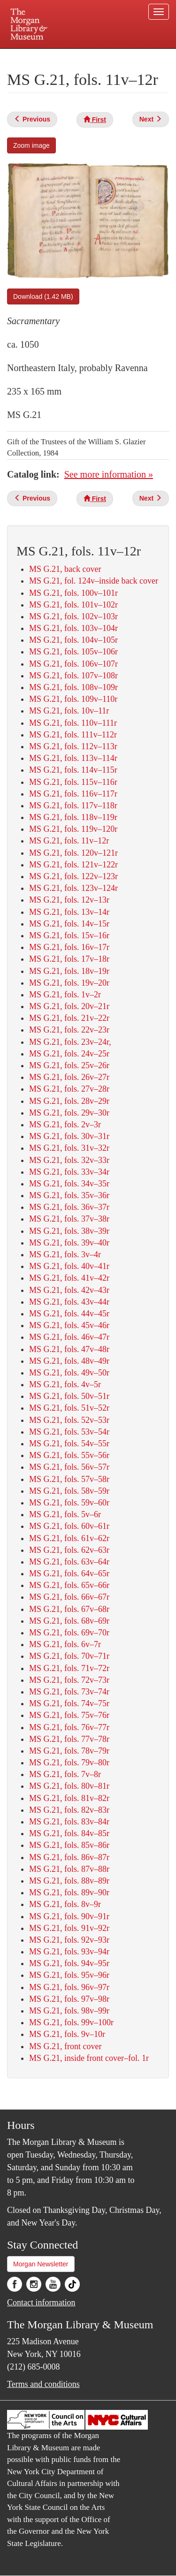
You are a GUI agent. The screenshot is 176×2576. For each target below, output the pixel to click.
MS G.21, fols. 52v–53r (69, 1420)
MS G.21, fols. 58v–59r (69, 1491)
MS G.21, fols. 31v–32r (69, 1148)
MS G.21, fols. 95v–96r (69, 1975)
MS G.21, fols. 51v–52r (69, 1408)
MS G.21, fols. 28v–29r (69, 1101)
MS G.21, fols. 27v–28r (69, 1089)
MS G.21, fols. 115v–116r (73, 782)
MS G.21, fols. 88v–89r (69, 1880)
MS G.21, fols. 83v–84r (69, 1821)
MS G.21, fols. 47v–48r (69, 1349)
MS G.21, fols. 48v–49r (69, 1361)
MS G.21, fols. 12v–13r (69, 899)
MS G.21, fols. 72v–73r (69, 1680)
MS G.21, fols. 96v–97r (69, 1987)
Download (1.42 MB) (43, 296)
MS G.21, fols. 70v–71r (69, 1656)
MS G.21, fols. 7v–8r (65, 1774)
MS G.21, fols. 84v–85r (69, 1833)
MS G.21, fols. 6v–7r (65, 1644)
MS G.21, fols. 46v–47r (69, 1337)
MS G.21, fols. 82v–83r (69, 1810)
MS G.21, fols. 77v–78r (69, 1739)
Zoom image (31, 145)
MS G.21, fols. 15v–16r (69, 935)
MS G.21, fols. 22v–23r (69, 1029)
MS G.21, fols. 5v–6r (65, 1514)
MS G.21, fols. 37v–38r (69, 1218)
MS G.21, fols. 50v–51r (69, 1396)
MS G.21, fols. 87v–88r (69, 1869)
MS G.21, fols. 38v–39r (69, 1231)
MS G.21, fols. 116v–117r (73, 793)
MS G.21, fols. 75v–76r (69, 1715)
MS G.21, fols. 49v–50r (69, 1372)
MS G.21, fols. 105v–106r (73, 651)
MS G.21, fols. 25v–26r (69, 1065)
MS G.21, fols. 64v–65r (69, 1573)
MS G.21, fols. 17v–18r (69, 959)
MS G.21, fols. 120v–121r (73, 853)
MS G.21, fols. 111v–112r (73, 734)
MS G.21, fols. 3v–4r (65, 1254)
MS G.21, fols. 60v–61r (69, 1526)
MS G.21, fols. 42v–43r (69, 1290)
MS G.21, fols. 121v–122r (73, 864)
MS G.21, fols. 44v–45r (69, 1313)
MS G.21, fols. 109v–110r (73, 699)
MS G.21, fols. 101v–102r (73, 604)
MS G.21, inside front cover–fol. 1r (89, 2058)
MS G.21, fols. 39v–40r (69, 1242)
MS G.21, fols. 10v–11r (69, 710)
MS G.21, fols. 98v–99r (69, 2010)
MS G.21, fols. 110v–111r (73, 723)
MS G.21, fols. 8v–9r (65, 1904)
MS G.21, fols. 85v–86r (69, 1845)
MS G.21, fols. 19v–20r (69, 983)
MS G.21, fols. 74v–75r (69, 1703)
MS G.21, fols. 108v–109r (73, 687)
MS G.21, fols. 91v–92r (69, 1928)
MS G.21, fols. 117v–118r (73, 805)
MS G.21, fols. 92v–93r (69, 1940)
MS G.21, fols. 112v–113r (73, 746)
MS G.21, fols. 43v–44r (69, 1302)
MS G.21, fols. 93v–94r (69, 1951)
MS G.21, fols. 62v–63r (69, 1550)
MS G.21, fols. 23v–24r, (70, 1042)
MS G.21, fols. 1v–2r (65, 994)
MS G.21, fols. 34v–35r (69, 1183)
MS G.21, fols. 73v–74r (69, 1691)
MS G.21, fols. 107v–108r (73, 675)
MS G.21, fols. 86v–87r (69, 1857)
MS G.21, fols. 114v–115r (73, 770)
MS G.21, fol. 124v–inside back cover (93, 580)
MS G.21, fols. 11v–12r (69, 840)
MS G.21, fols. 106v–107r (73, 664)
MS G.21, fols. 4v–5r (65, 1384)
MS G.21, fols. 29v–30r (69, 1112)
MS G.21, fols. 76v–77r (69, 1727)
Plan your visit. (25, 55)
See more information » (108, 474)
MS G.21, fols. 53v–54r (69, 1431)
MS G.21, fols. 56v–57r (69, 1467)
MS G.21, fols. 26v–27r (69, 1077)
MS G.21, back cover (65, 569)
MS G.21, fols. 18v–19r (69, 971)
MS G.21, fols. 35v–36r (69, 1195)
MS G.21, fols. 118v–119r (73, 817)
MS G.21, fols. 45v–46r (69, 1325)
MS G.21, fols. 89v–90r (69, 1892)
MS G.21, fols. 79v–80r (69, 1762)
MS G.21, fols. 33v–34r (69, 1172)
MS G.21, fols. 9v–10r (67, 2034)
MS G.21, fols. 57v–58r (69, 1479)
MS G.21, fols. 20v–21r (69, 1006)
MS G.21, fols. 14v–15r (69, 923)
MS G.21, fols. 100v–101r (73, 593)
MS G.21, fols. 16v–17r (69, 947)
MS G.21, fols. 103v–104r (73, 628)
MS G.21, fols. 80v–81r (69, 1786)
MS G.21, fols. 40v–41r (69, 1266)
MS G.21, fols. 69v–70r (69, 1632)
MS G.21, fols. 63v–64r (69, 1561)
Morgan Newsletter (41, 2264)
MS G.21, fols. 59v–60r (69, 1502)
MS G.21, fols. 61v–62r (69, 1538)
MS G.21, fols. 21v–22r (69, 1018)
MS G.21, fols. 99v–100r (71, 2022)
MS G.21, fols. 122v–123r (73, 876)
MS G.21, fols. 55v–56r (69, 1455)
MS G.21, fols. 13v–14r (69, 912)
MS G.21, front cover (65, 2046)
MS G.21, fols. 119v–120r (73, 829)
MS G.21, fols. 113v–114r (73, 758)
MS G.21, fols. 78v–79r (69, 1750)
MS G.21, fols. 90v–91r (69, 1916)
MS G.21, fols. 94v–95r (69, 1963)
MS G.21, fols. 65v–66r (69, 1585)
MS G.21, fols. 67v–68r (69, 1609)
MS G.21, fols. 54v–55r (69, 1443)
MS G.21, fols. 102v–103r (73, 616)
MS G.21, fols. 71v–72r (69, 1668)
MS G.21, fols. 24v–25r (69, 1053)
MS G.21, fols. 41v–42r (69, 1278)
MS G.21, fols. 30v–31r (69, 1136)
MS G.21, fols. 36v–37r (69, 1207)
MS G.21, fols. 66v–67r (69, 1597)
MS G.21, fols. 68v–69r (69, 1621)
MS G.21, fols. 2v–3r (65, 1124)
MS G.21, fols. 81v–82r (69, 1798)
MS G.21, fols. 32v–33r (69, 1160)
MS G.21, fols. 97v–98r (69, 1999)
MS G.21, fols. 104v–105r (73, 640)
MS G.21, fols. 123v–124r (73, 888)
